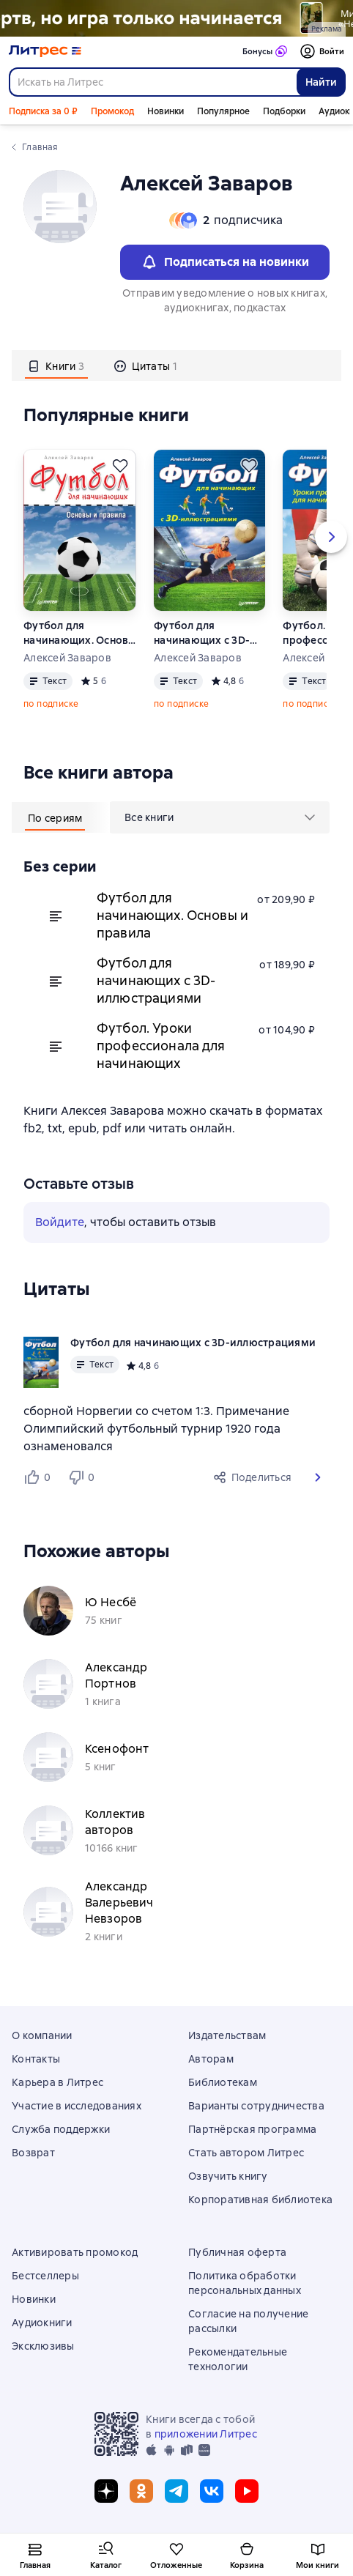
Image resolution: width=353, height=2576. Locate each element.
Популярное (223, 111)
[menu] (220, 817)
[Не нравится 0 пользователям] (83, 1477)
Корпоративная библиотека (260, 2199)
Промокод (112, 111)
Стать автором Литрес (246, 2152)
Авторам (211, 2058)
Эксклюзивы (43, 2346)
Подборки (284, 111)
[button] (318, 1477)
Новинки (165, 111)
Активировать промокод (75, 2252)
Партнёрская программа (252, 2129)
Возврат (33, 2152)
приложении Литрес (206, 2433)
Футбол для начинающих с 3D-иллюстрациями (202, 633)
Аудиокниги (42, 2322)
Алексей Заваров (67, 657)
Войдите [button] (59, 1222)
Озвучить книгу (228, 2176)
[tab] (56, 365)
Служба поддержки (61, 2129)
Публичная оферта (237, 2252)
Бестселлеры (45, 2275)
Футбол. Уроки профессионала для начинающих (161, 1046)
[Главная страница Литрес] (45, 51)
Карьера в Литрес (57, 2082)
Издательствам (227, 2035)
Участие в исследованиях (76, 2105)
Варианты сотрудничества (256, 2105)
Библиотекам (222, 2082)
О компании (42, 2035)
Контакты (36, 2058)
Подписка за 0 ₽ (43, 111)
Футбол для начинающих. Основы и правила (79, 633)
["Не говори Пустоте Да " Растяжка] (176, 18)
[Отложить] (120, 466)
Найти (321, 82)
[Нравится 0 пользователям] (39, 1477)
